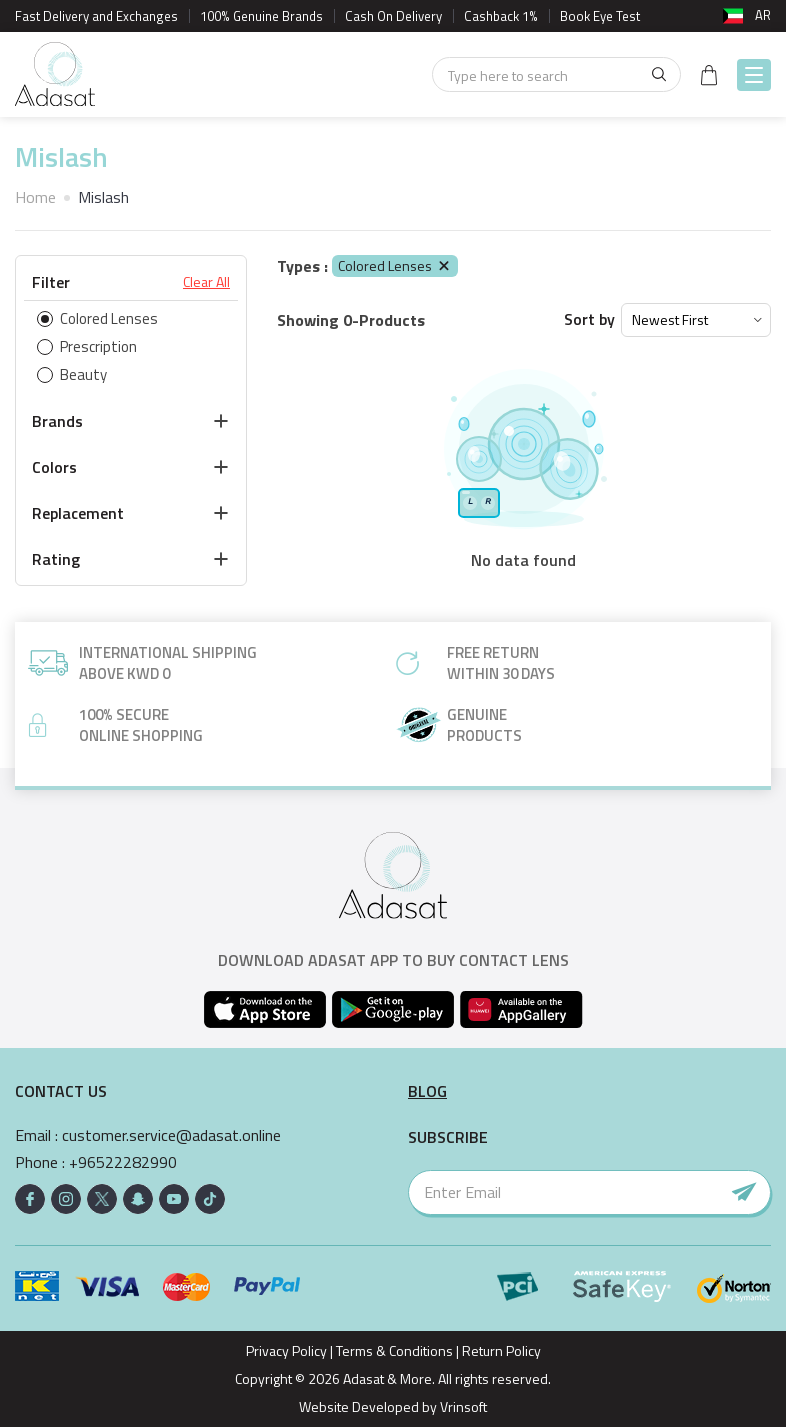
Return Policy (501, 1350)
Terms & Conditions (394, 1350)
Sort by (589, 319)
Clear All (206, 282)
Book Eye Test (600, 16)
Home (35, 197)
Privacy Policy (286, 1350)
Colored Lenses (395, 265)
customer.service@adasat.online (171, 1135)
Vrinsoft (462, 1406)
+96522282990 (123, 1162)
